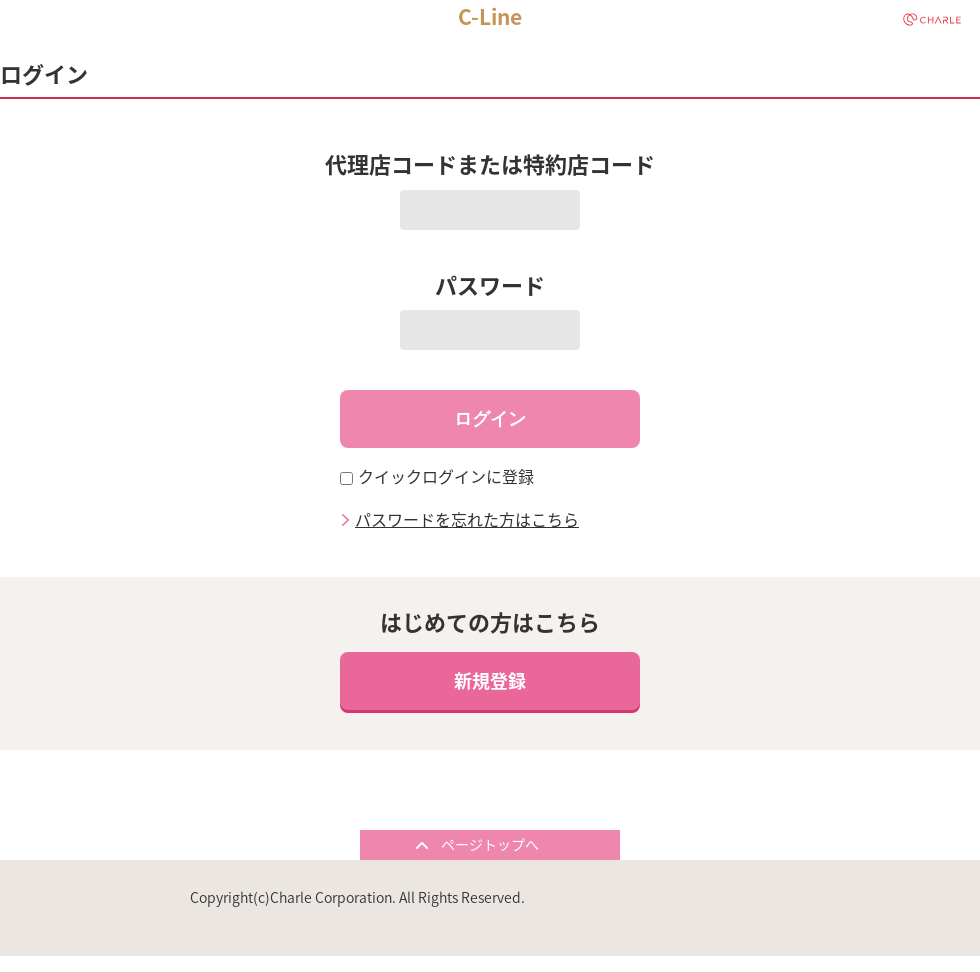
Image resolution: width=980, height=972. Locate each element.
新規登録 (490, 680)
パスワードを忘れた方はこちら (467, 517)
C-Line (490, 16)
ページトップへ (490, 844)
